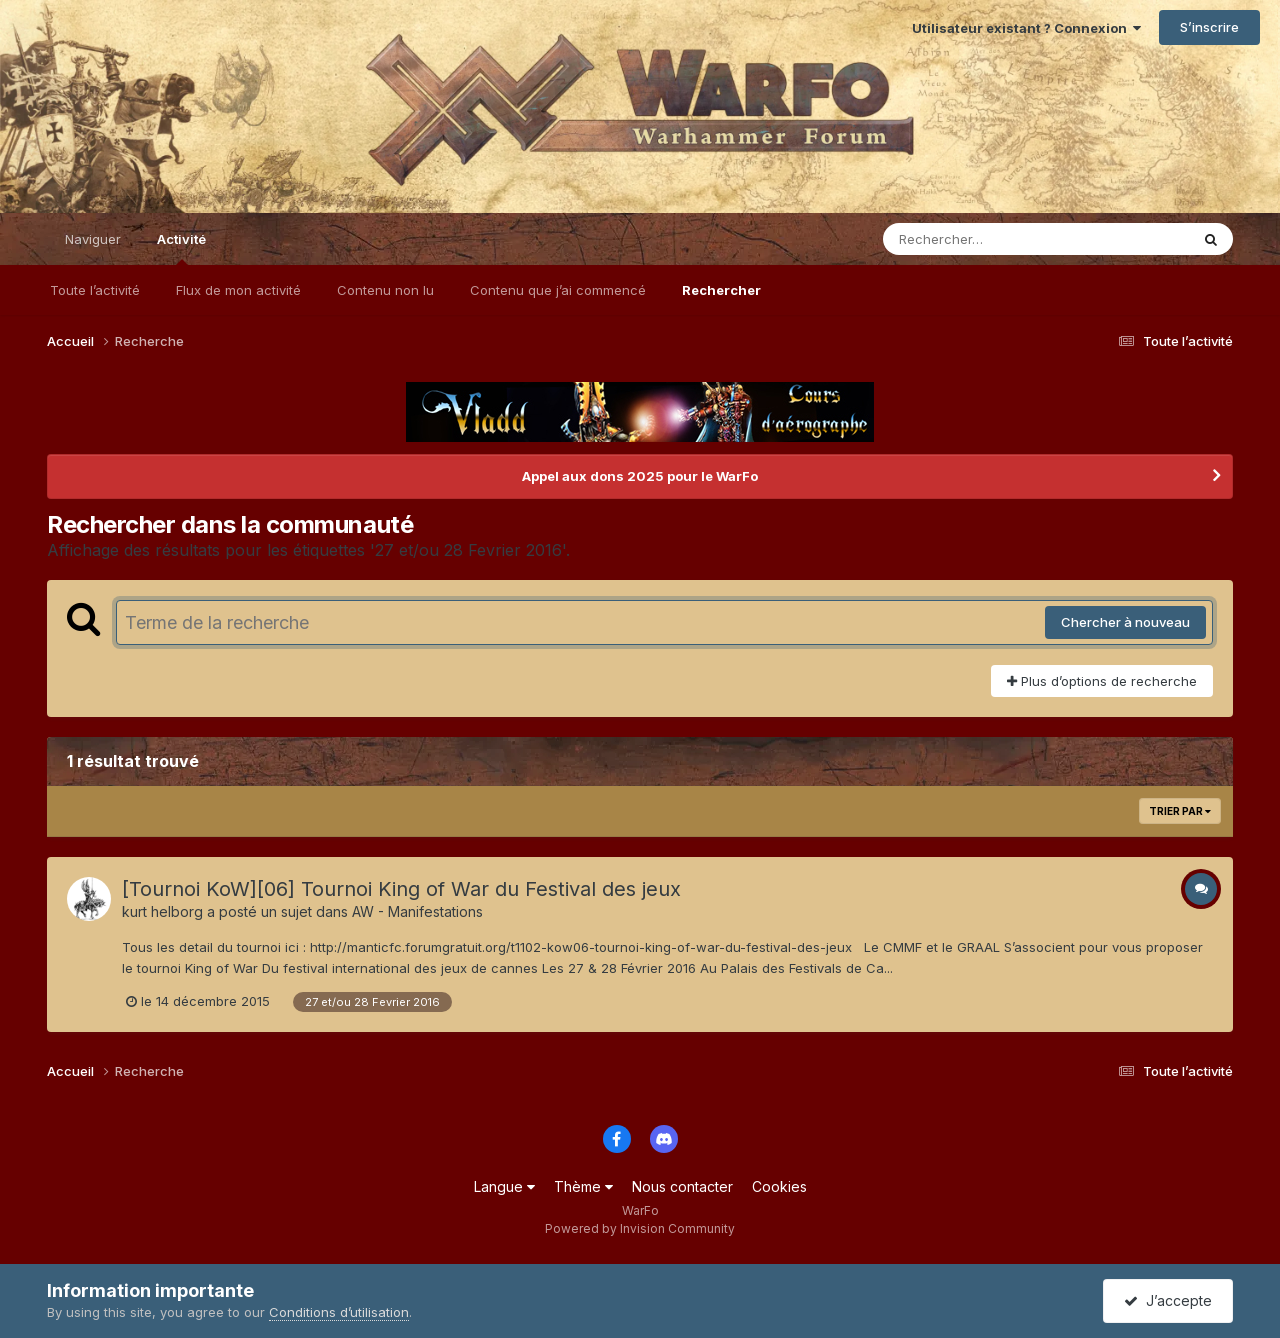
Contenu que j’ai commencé (558, 290)
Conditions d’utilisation (339, 1312)
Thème (583, 1186)
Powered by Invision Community (640, 1228)
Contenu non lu (385, 290)
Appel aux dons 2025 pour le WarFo (640, 476)
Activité (181, 248)
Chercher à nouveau (1125, 622)
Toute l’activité (95, 290)
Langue (504, 1186)
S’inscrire (1209, 27)
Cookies (779, 1186)
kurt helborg (162, 911)
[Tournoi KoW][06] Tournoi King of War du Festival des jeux (401, 889)
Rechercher (721, 290)
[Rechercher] (978, 239)
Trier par (1180, 811)
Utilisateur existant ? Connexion (1026, 28)
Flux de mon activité (238, 290)
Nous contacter (682, 1186)
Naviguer (93, 239)
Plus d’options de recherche (1102, 681)
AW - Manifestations (417, 911)
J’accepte (1168, 1300)
